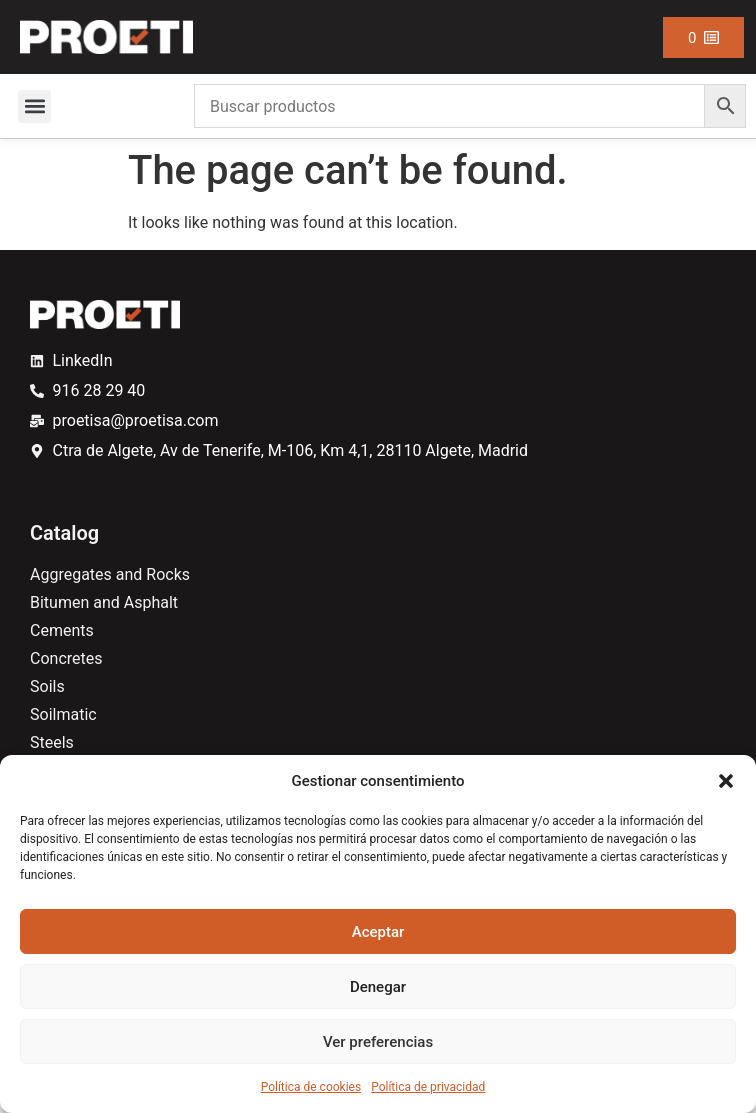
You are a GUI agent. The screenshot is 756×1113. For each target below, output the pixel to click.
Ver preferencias (378, 1042)
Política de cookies (311, 1087)
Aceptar (378, 932)
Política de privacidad (428, 1087)
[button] (726, 781)
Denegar (378, 987)
